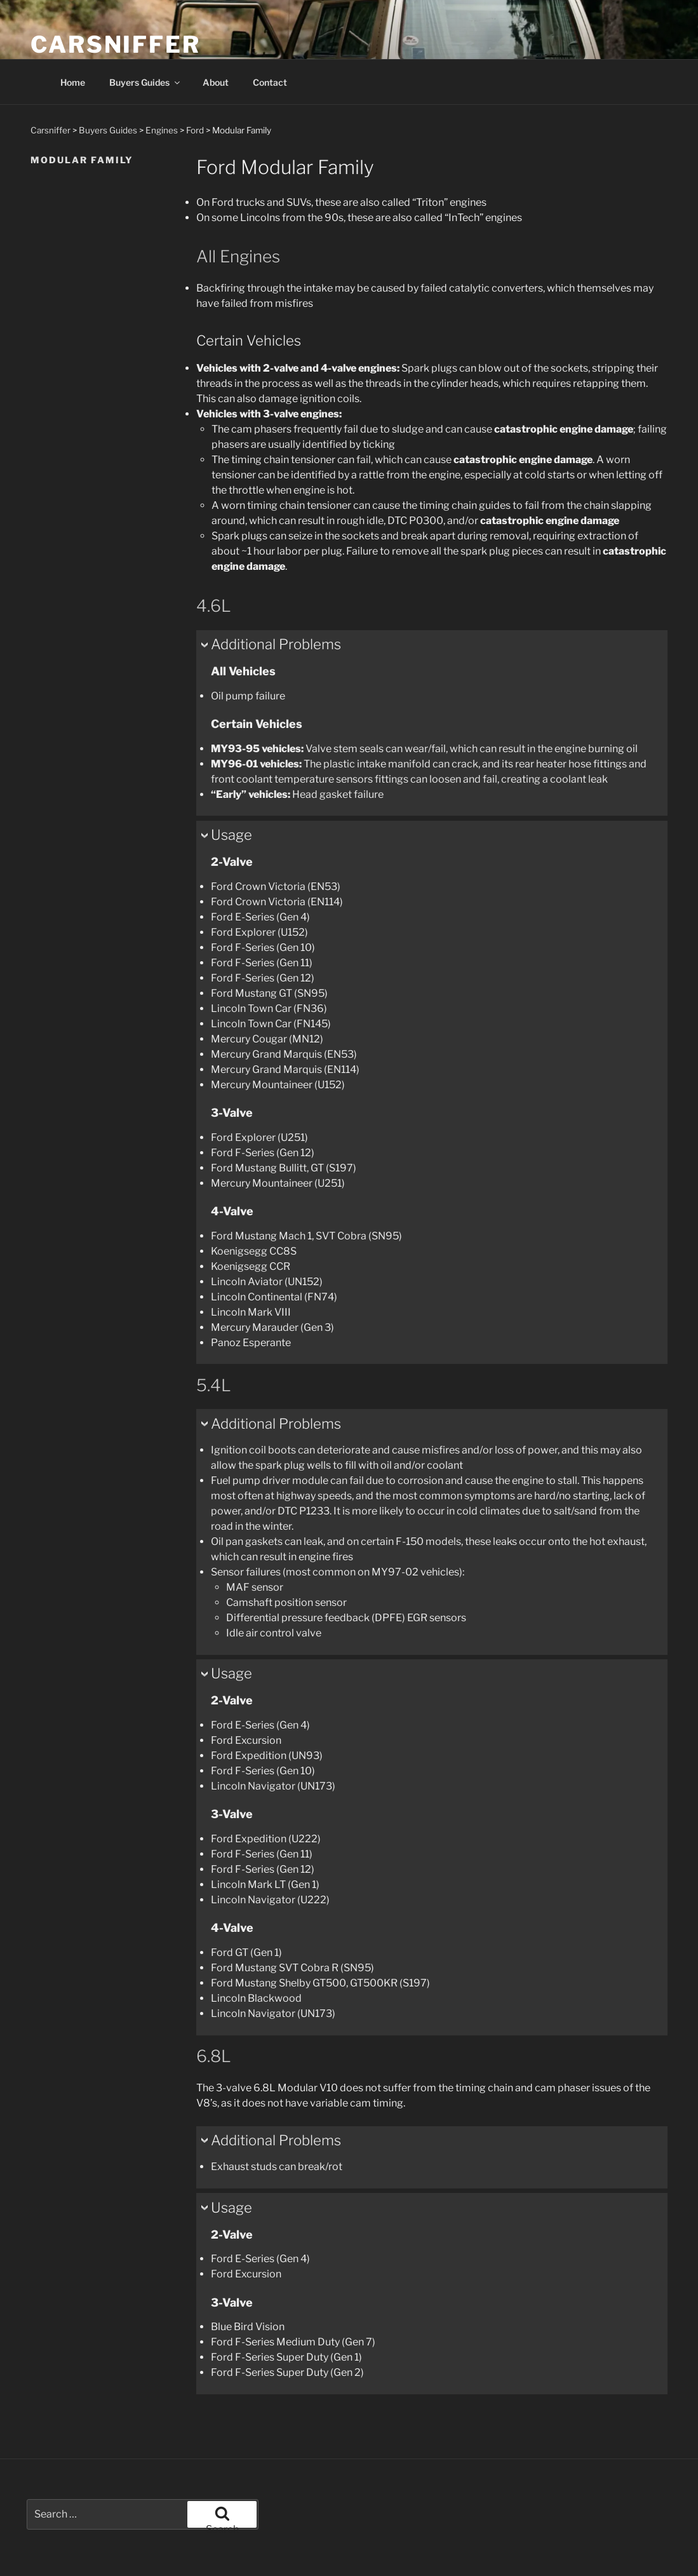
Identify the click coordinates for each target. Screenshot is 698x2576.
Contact (270, 82)
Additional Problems (276, 644)
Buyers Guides (145, 82)
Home (72, 82)
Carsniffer (115, 44)
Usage (231, 834)
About (216, 82)
